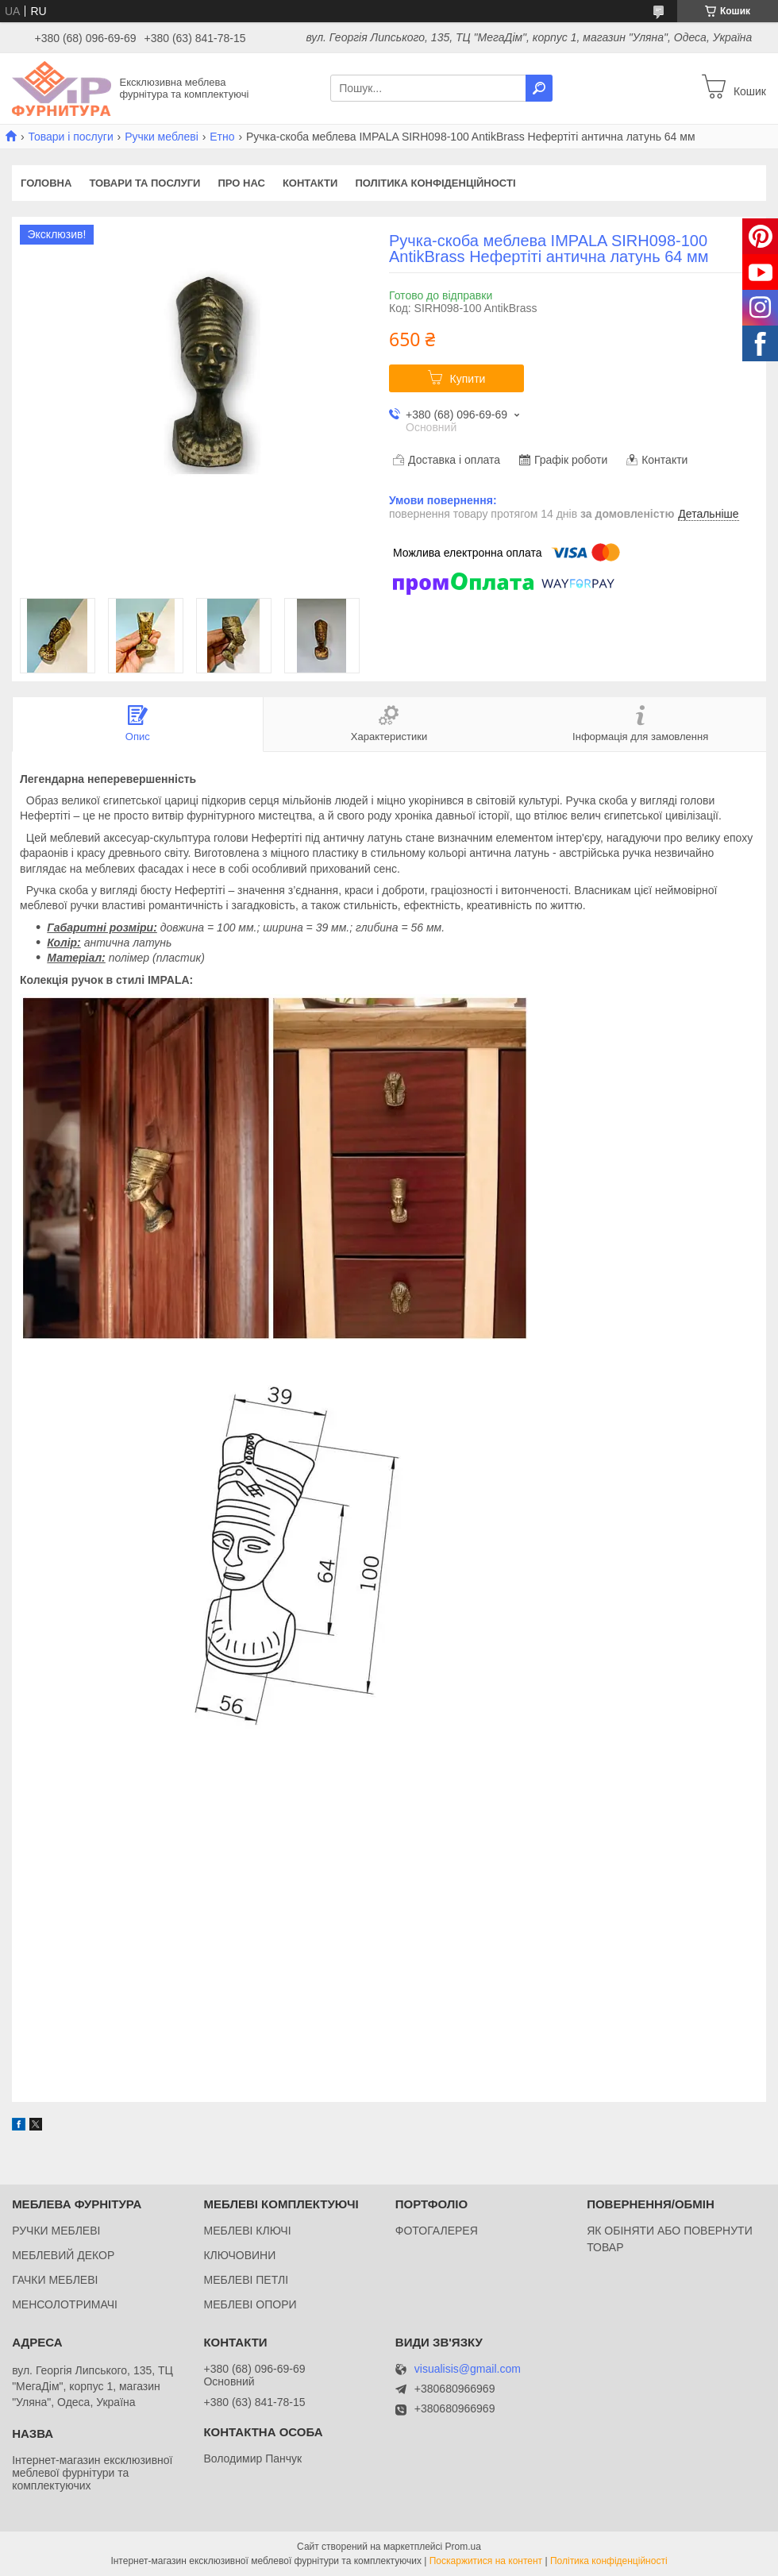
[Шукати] (539, 88)
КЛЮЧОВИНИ (239, 2255)
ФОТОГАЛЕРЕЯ (436, 2230)
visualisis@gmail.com (467, 2369)
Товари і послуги (70, 136)
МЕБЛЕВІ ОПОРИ (249, 2304)
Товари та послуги (144, 183)
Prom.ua (463, 2546)
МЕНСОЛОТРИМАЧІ (64, 2304)
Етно (222, 136)
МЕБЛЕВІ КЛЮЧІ (247, 2230)
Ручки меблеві (161, 136)
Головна (46, 183)
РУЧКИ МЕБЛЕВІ (56, 2230)
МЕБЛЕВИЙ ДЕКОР (63, 2255)
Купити (468, 378)
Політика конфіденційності (435, 183)
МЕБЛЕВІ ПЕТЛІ (245, 2279)
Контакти (310, 183)
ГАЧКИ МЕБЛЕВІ (55, 2279)
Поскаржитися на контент (485, 2560)
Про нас (241, 183)
